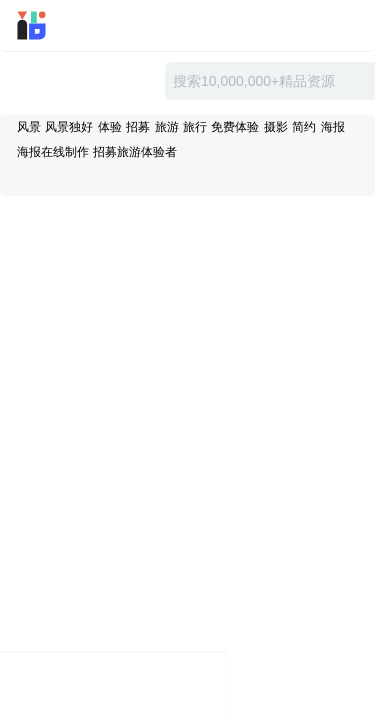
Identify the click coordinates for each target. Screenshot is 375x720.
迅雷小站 (58, 25)
